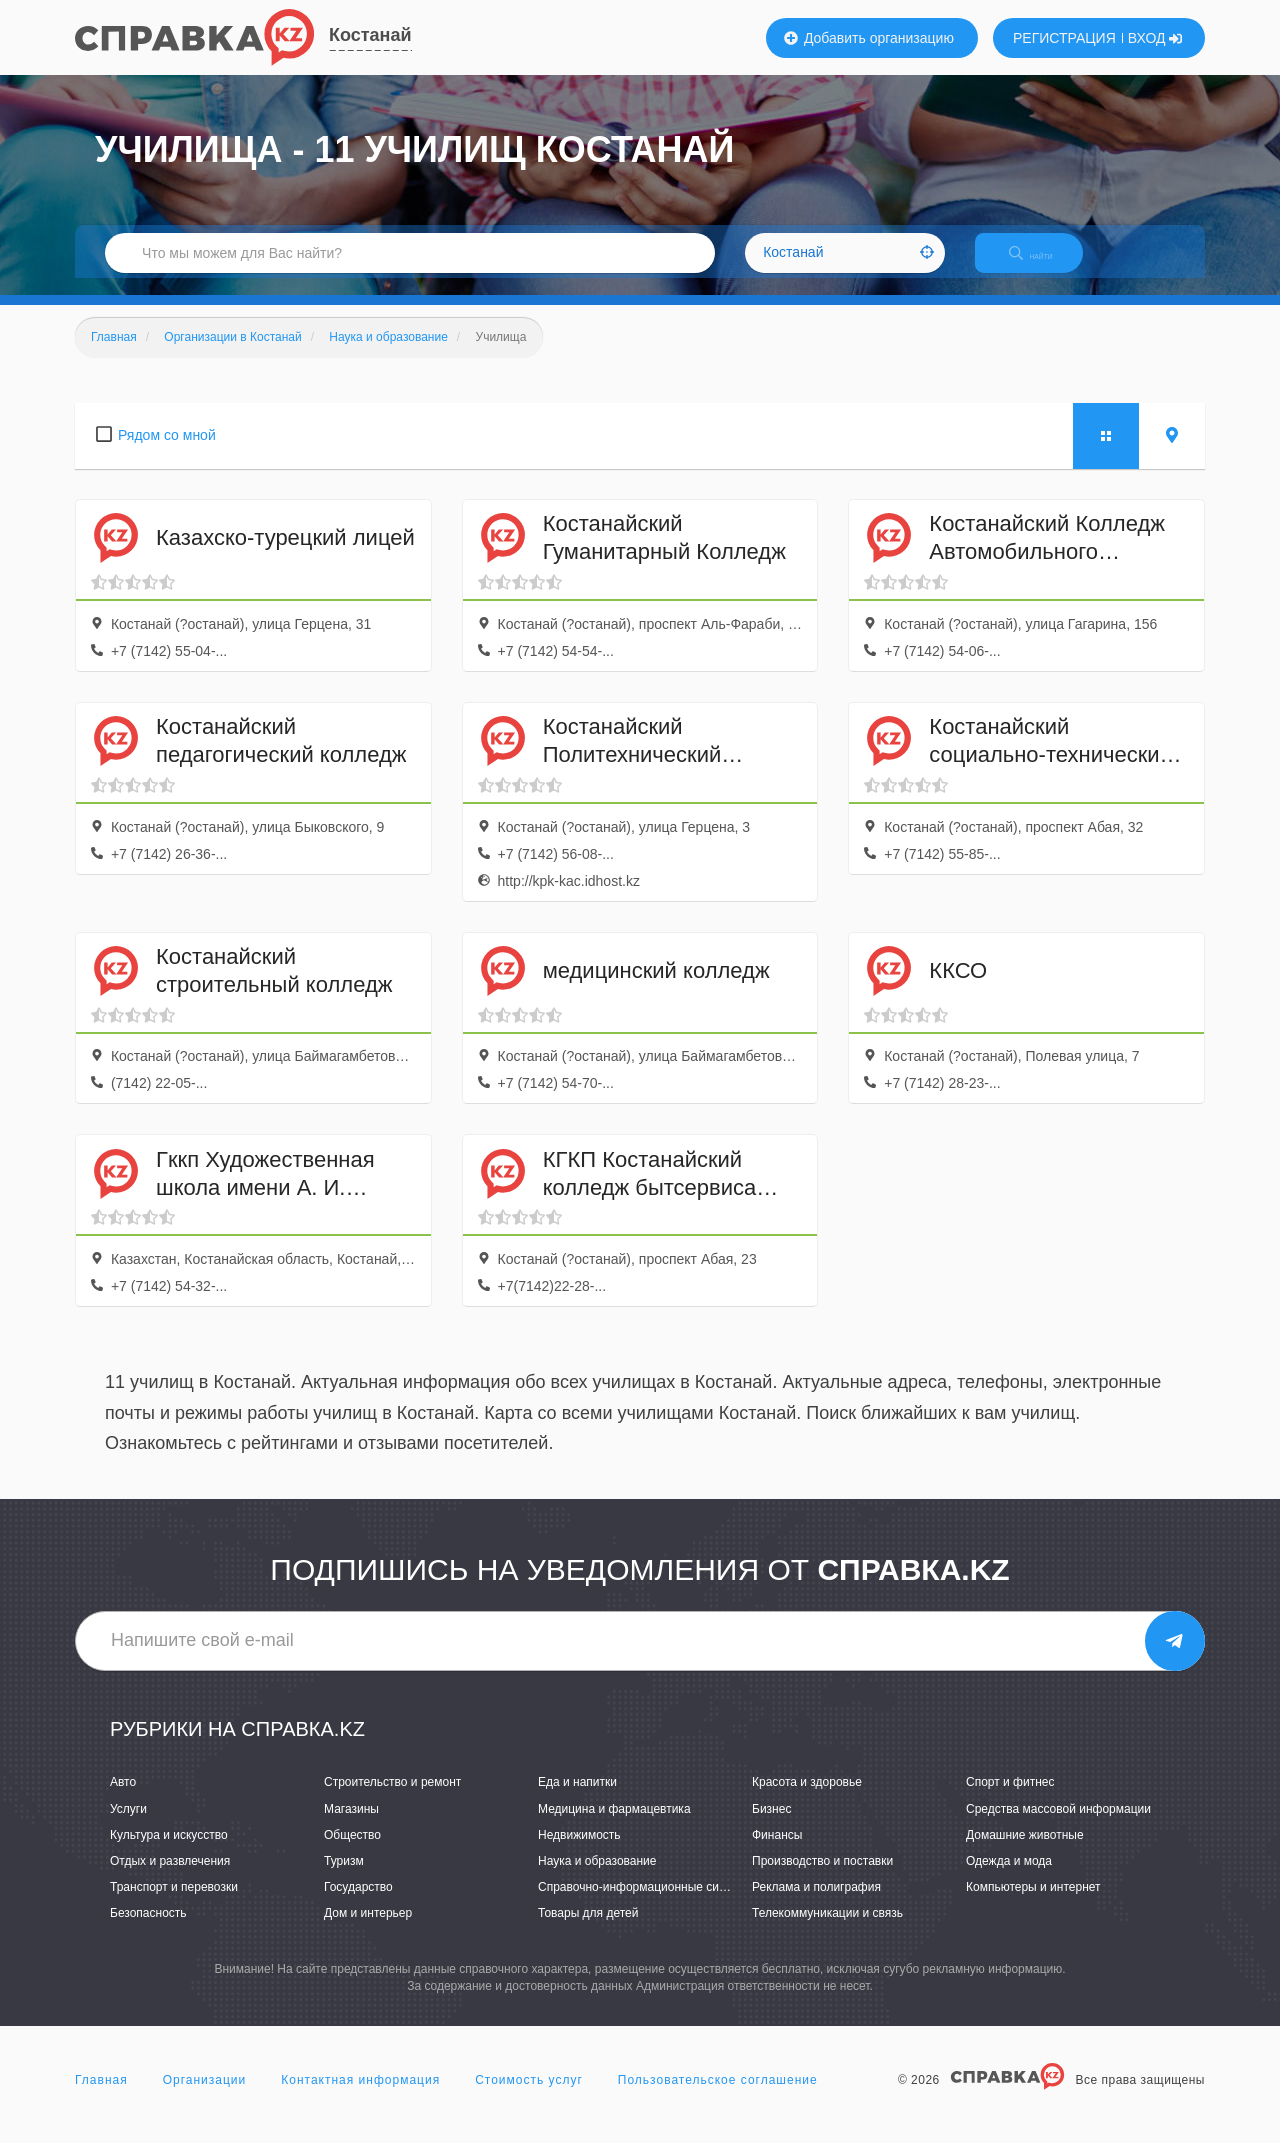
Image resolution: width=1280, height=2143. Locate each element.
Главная (101, 2097)
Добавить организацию (869, 38)
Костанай (370, 35)
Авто (123, 1800)
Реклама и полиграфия (816, 1904)
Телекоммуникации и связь (827, 1930)
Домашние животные (1025, 1852)
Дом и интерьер (368, 1930)
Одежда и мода (1009, 1878)
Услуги (128, 1826)
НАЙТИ (1045, 264)
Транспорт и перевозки (174, 1904)
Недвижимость (579, 1852)
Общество (352, 1852)
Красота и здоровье (807, 1800)
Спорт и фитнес (1010, 1800)
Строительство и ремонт (392, 1800)
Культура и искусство (169, 1852)
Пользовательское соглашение (718, 2097)
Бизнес (771, 1826)
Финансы (777, 1852)
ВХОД (1155, 38)
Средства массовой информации (1058, 1826)
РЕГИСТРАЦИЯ (1064, 38)
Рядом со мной (167, 452)
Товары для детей (588, 1930)
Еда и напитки (577, 1800)
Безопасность (148, 1930)
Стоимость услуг (529, 2097)
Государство (358, 1904)
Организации (205, 2097)
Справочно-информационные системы (646, 1904)
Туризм (344, 1878)
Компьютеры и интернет (1033, 1904)
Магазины (351, 1826)
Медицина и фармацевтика (614, 1826)
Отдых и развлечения (170, 1878)
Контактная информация (360, 2097)
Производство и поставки (822, 1878)
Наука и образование (597, 1878)
